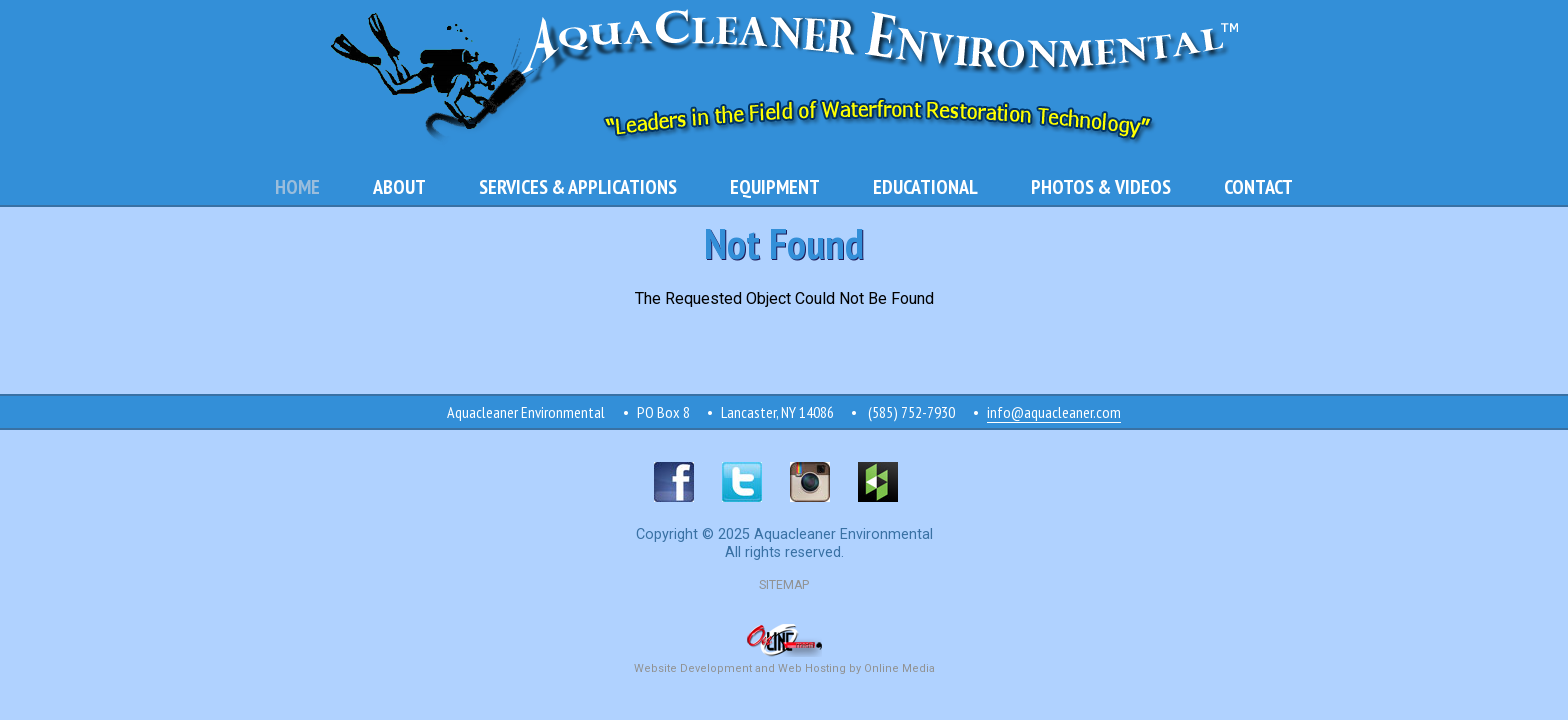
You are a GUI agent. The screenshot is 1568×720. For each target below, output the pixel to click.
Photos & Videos (1101, 187)
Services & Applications (578, 187)
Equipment (775, 187)
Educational (925, 187)
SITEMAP (784, 585)
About (399, 187)
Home (297, 187)
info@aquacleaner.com (1054, 412)
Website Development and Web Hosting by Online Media (784, 661)
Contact (1258, 187)
